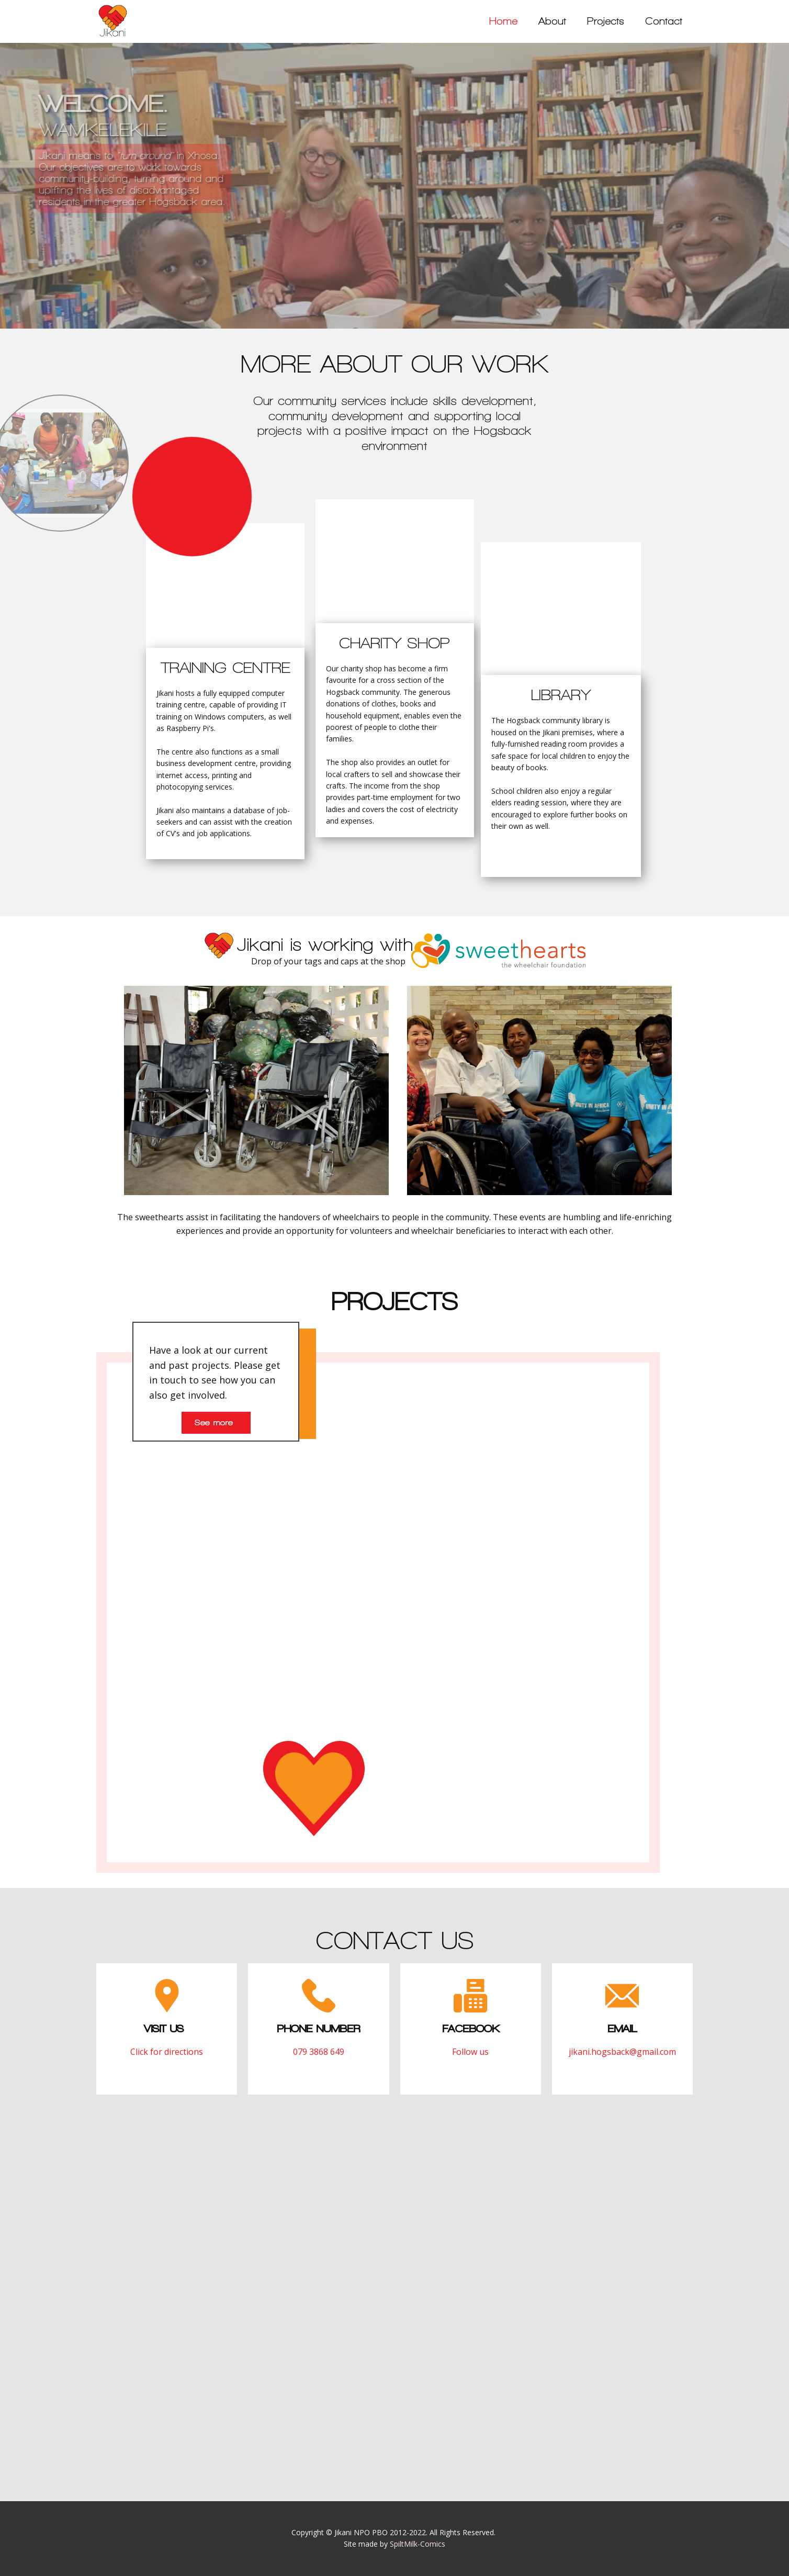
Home (503, 21)
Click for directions (166, 2051)
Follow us (470, 2051)
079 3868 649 (318, 2051)
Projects (605, 21)
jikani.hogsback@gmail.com (622, 2051)
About (552, 21)
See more (216, 1422)
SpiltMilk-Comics (417, 2544)
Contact (663, 21)
